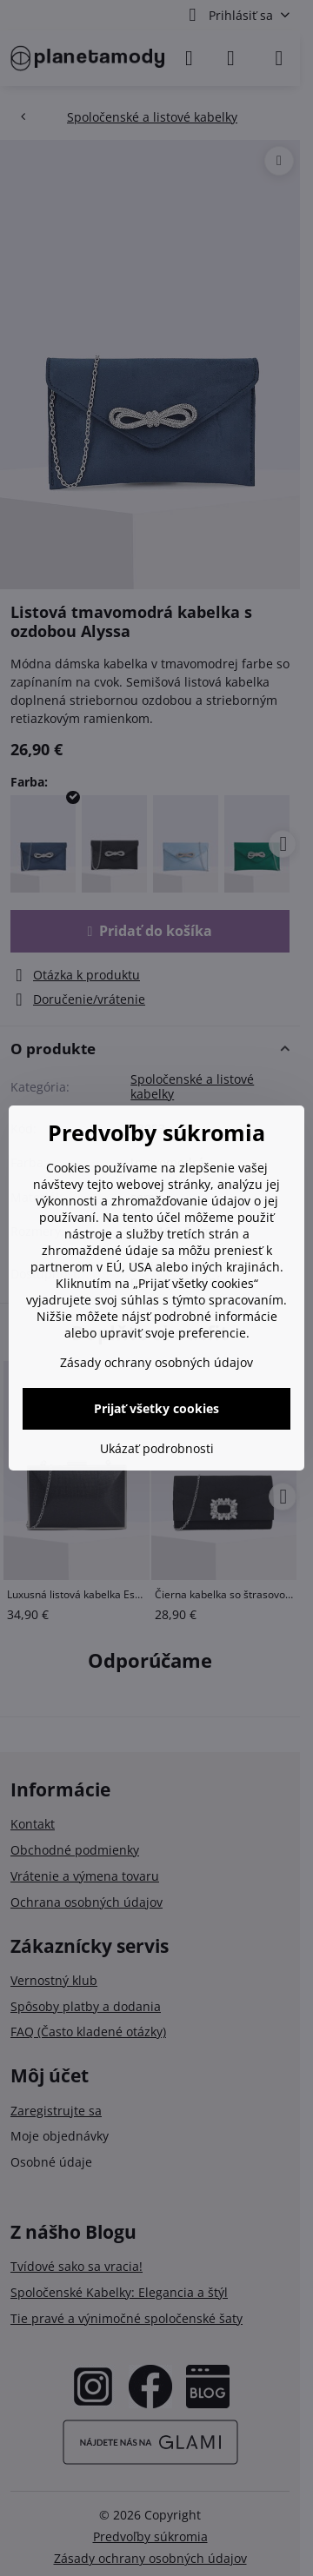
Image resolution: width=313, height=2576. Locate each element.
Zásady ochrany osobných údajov (156, 1362)
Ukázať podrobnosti (157, 1448)
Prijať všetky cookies (156, 1408)
